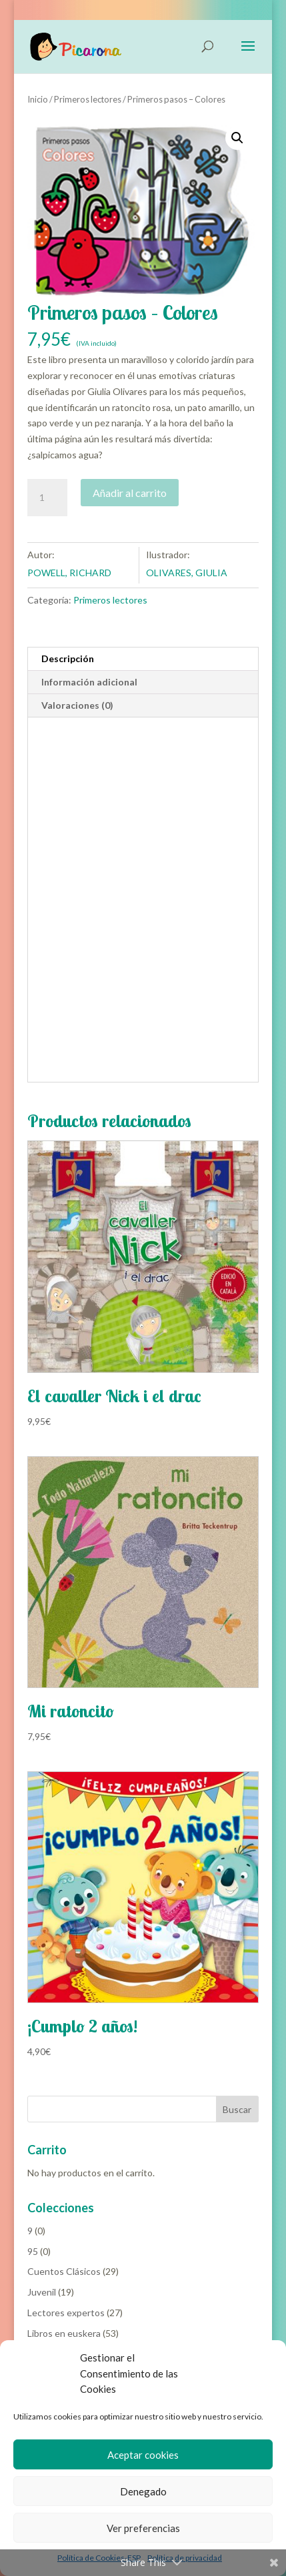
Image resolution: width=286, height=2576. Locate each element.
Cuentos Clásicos (64, 2271)
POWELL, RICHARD (69, 572)
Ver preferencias (143, 2528)
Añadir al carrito (130, 492)
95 (32, 2251)
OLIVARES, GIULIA (186, 572)
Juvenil (41, 2292)
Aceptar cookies (143, 2455)
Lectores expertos (66, 2312)
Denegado (143, 2491)
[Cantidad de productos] (47, 497)
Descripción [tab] (67, 658)
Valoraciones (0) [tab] (77, 705)
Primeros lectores (87, 99)
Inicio (37, 99)
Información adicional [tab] (89, 681)
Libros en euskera (64, 2333)
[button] (237, 138)
